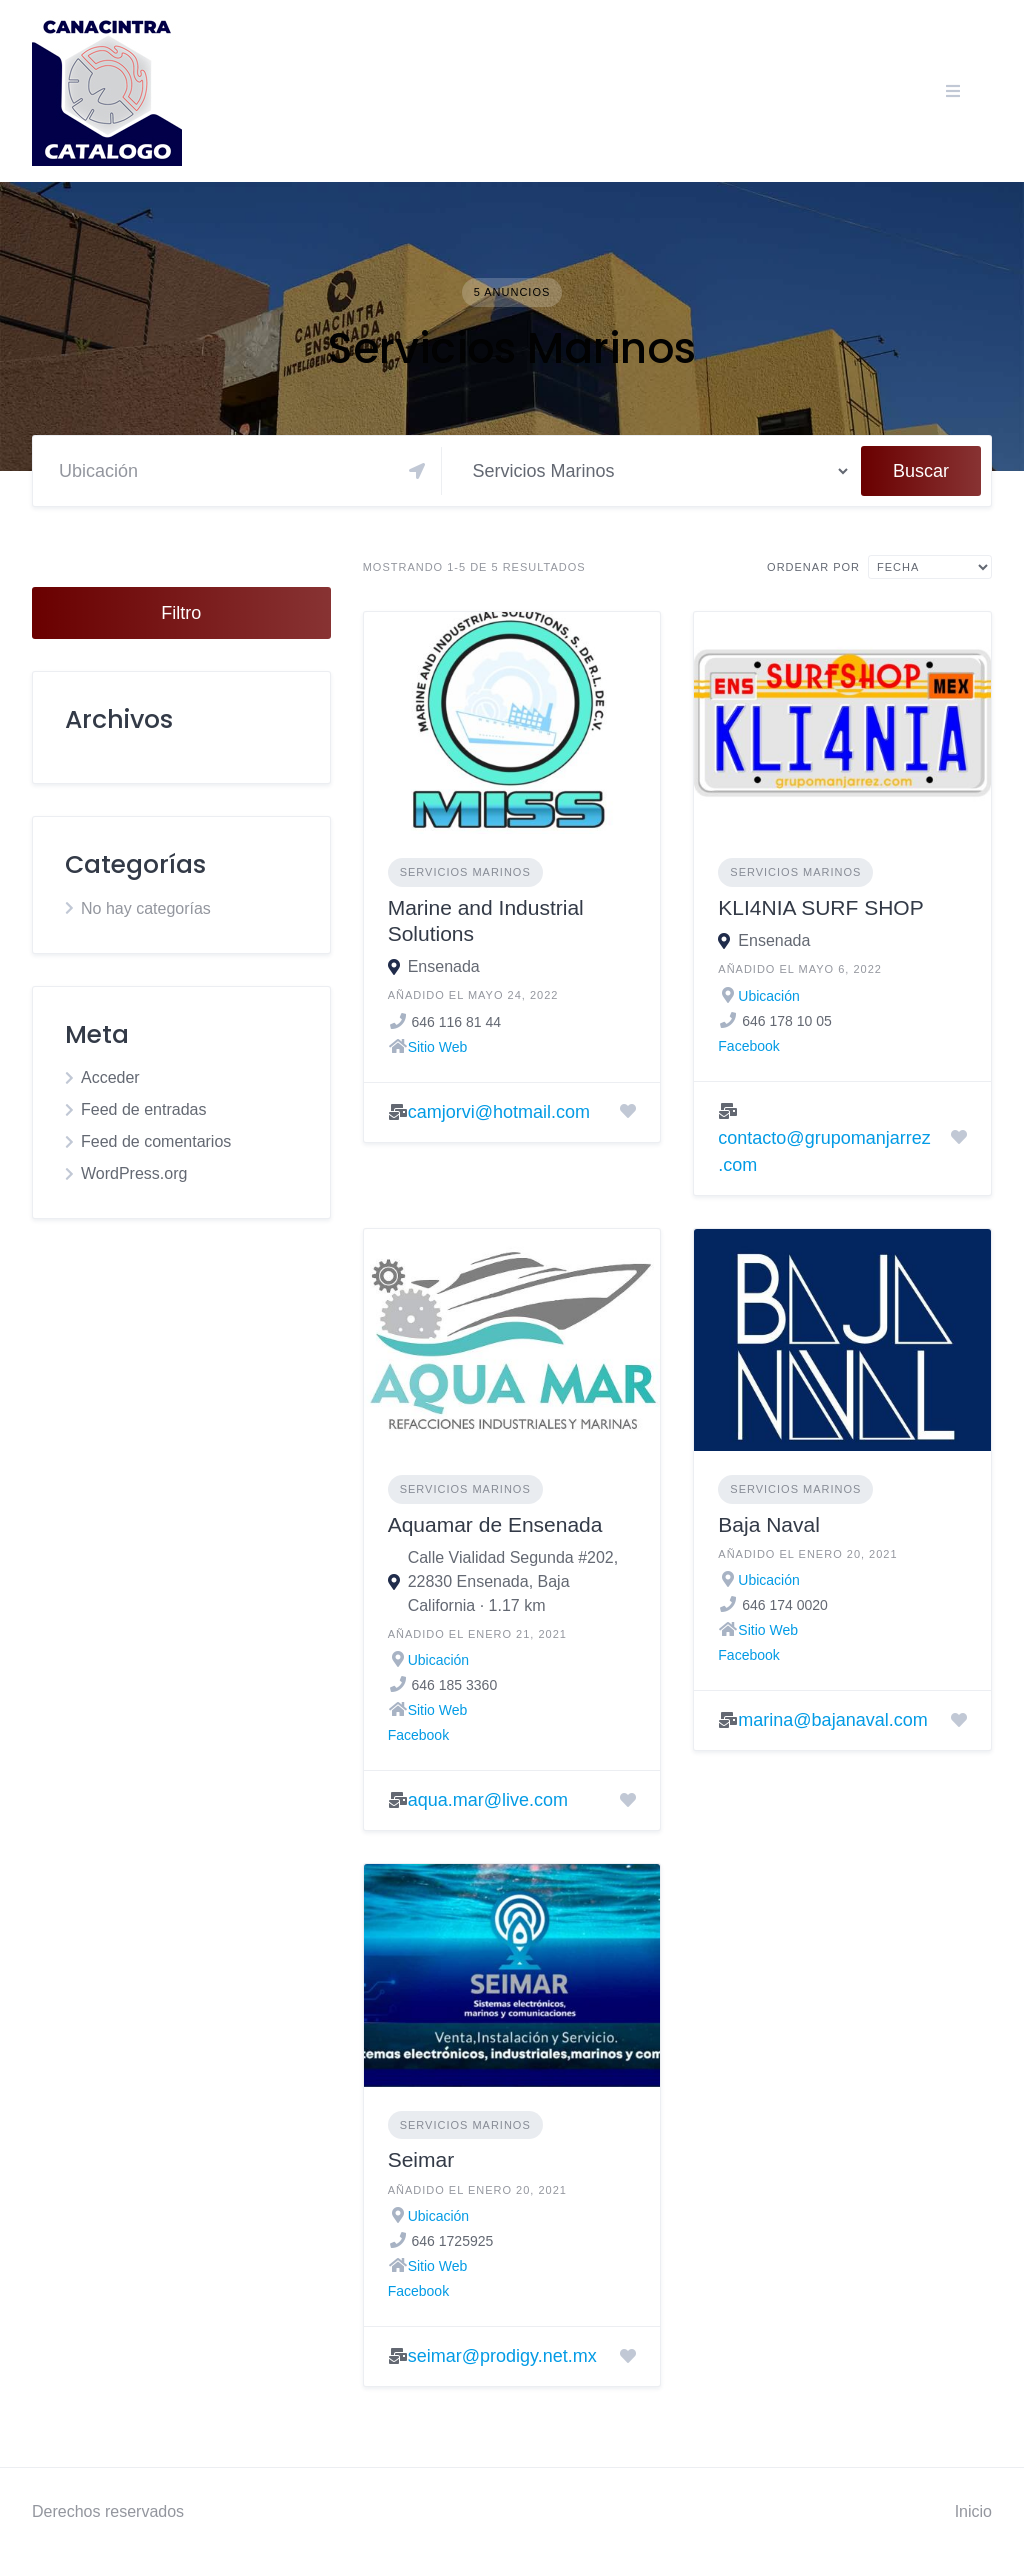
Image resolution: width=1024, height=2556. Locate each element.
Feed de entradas (143, 1109)
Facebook (748, 1046)
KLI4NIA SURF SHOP (820, 907)
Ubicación (768, 996)
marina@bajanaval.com (832, 1720)
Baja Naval (769, 1524)
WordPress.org (134, 1173)
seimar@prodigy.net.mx (502, 2356)
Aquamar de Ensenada (495, 1524)
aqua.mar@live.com (488, 1800)
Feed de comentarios (156, 1141)
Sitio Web (438, 1047)
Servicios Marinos (465, 872)
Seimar (421, 2159)
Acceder (110, 1077)
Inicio (973, 2511)
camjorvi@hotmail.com (499, 1112)
